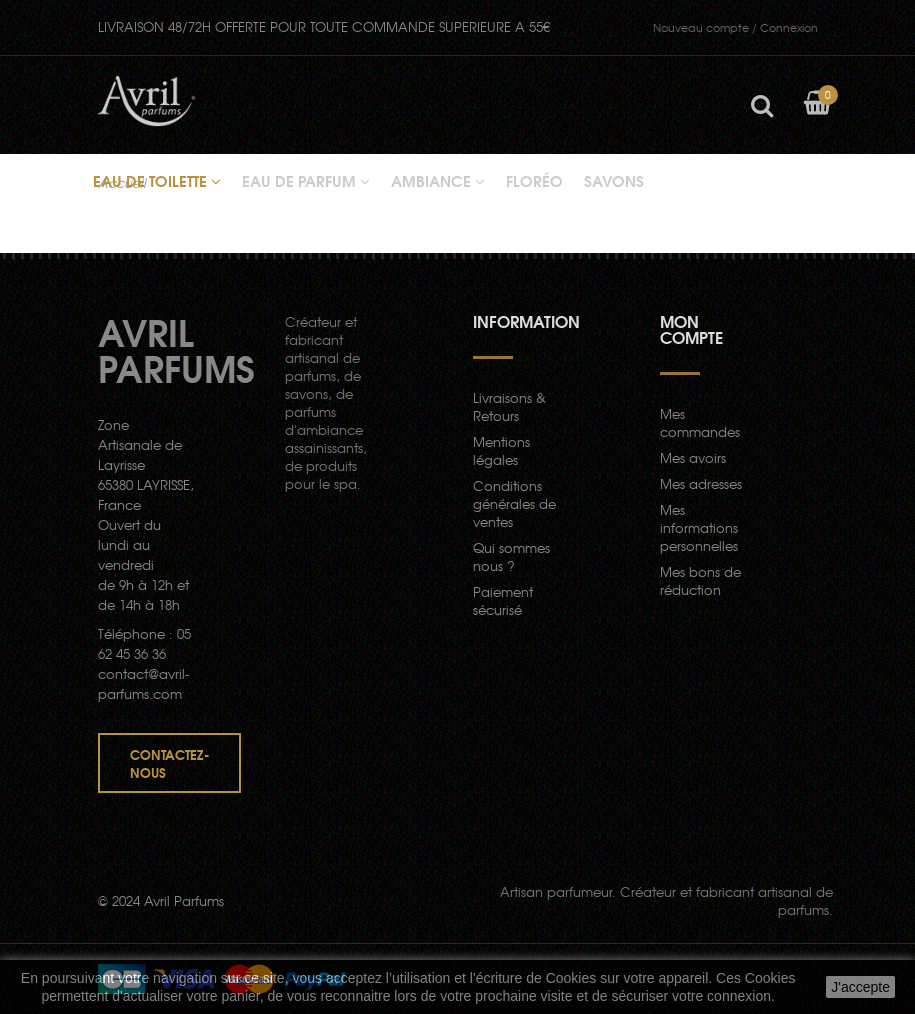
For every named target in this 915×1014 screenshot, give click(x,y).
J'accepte (860, 987)
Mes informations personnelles (699, 527)
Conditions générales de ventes (514, 503)
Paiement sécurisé (503, 600)
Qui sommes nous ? (511, 556)
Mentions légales (501, 450)
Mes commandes (700, 422)
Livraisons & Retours (509, 406)
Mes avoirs (693, 457)
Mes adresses (701, 483)
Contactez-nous (169, 763)
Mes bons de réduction (700, 580)
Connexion (735, 27)
